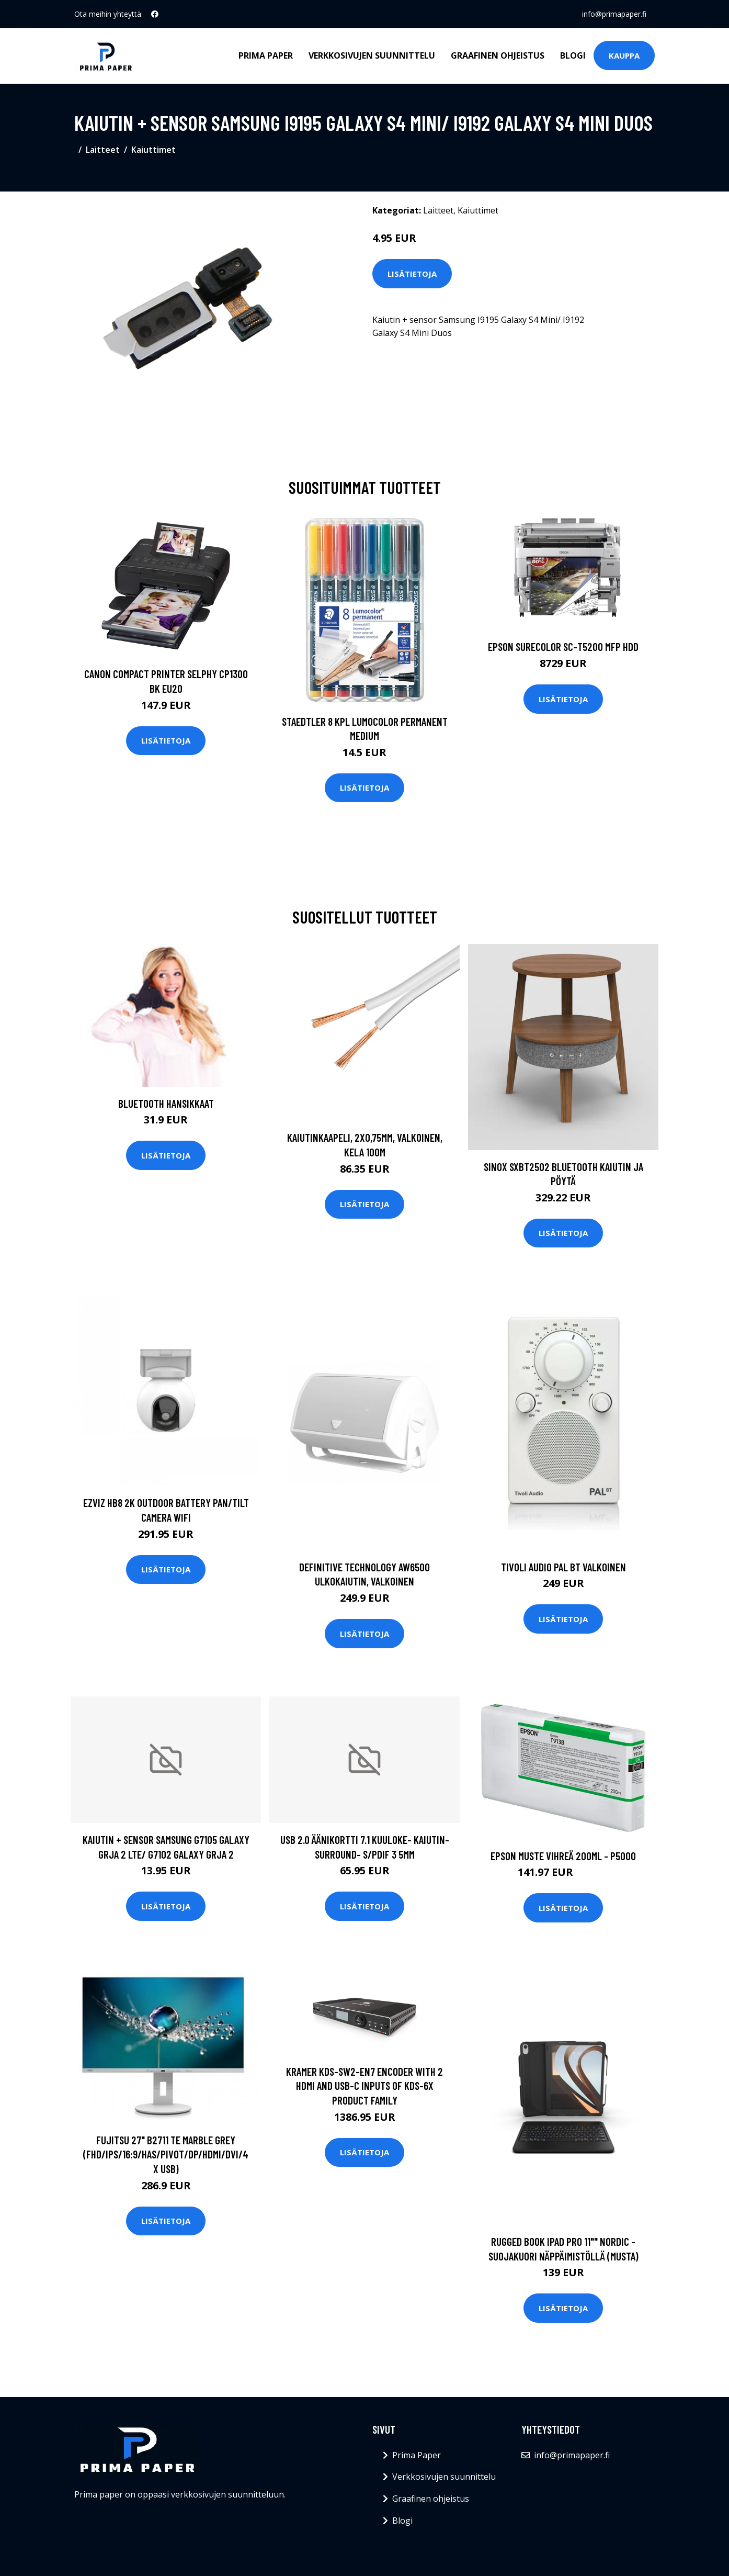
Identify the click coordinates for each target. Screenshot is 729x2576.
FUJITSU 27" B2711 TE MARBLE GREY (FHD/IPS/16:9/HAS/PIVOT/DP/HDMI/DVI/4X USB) (165, 2154)
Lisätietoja (412, 273)
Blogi (573, 55)
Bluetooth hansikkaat (166, 1103)
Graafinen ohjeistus (497, 55)
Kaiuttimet (153, 149)
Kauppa (624, 55)
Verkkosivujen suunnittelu (372, 55)
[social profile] (155, 14)
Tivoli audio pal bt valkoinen (563, 1566)
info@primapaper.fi (614, 14)
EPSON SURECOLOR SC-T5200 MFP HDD (563, 646)
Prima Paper (265, 55)
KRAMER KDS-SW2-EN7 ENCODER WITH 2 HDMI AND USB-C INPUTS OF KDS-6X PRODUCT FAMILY (364, 2086)
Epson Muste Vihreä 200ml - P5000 (563, 1855)
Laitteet (103, 149)
